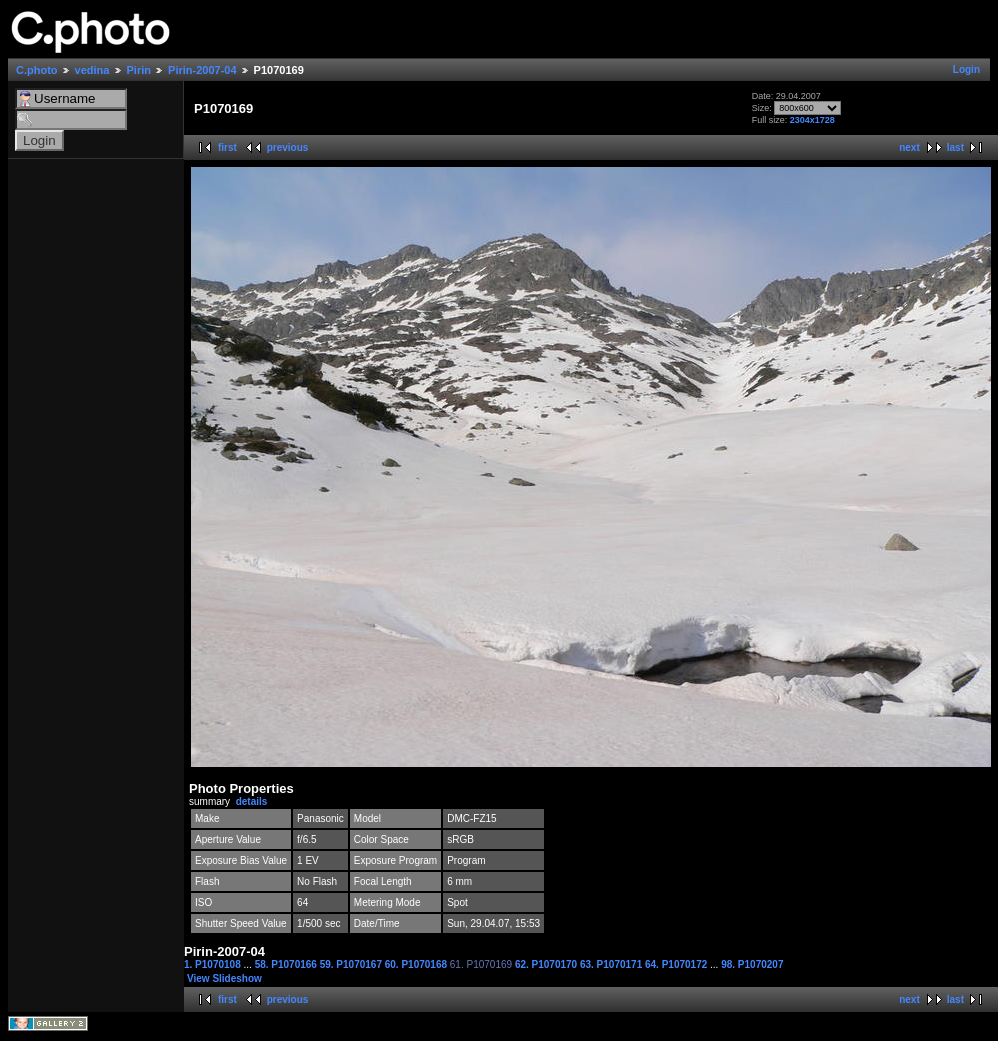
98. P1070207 (752, 964)
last (955, 147)
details (252, 801)
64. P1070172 (677, 964)
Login (966, 69)
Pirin (139, 70)
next (909, 147)
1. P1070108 (214, 964)
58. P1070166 (287, 964)
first (227, 147)
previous (288, 147)
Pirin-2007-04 (202, 70)
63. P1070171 (612, 964)
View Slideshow (224, 978)
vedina (92, 70)
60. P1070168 (417, 964)
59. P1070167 (352, 964)
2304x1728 (812, 120)
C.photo (37, 70)
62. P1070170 (547, 964)
